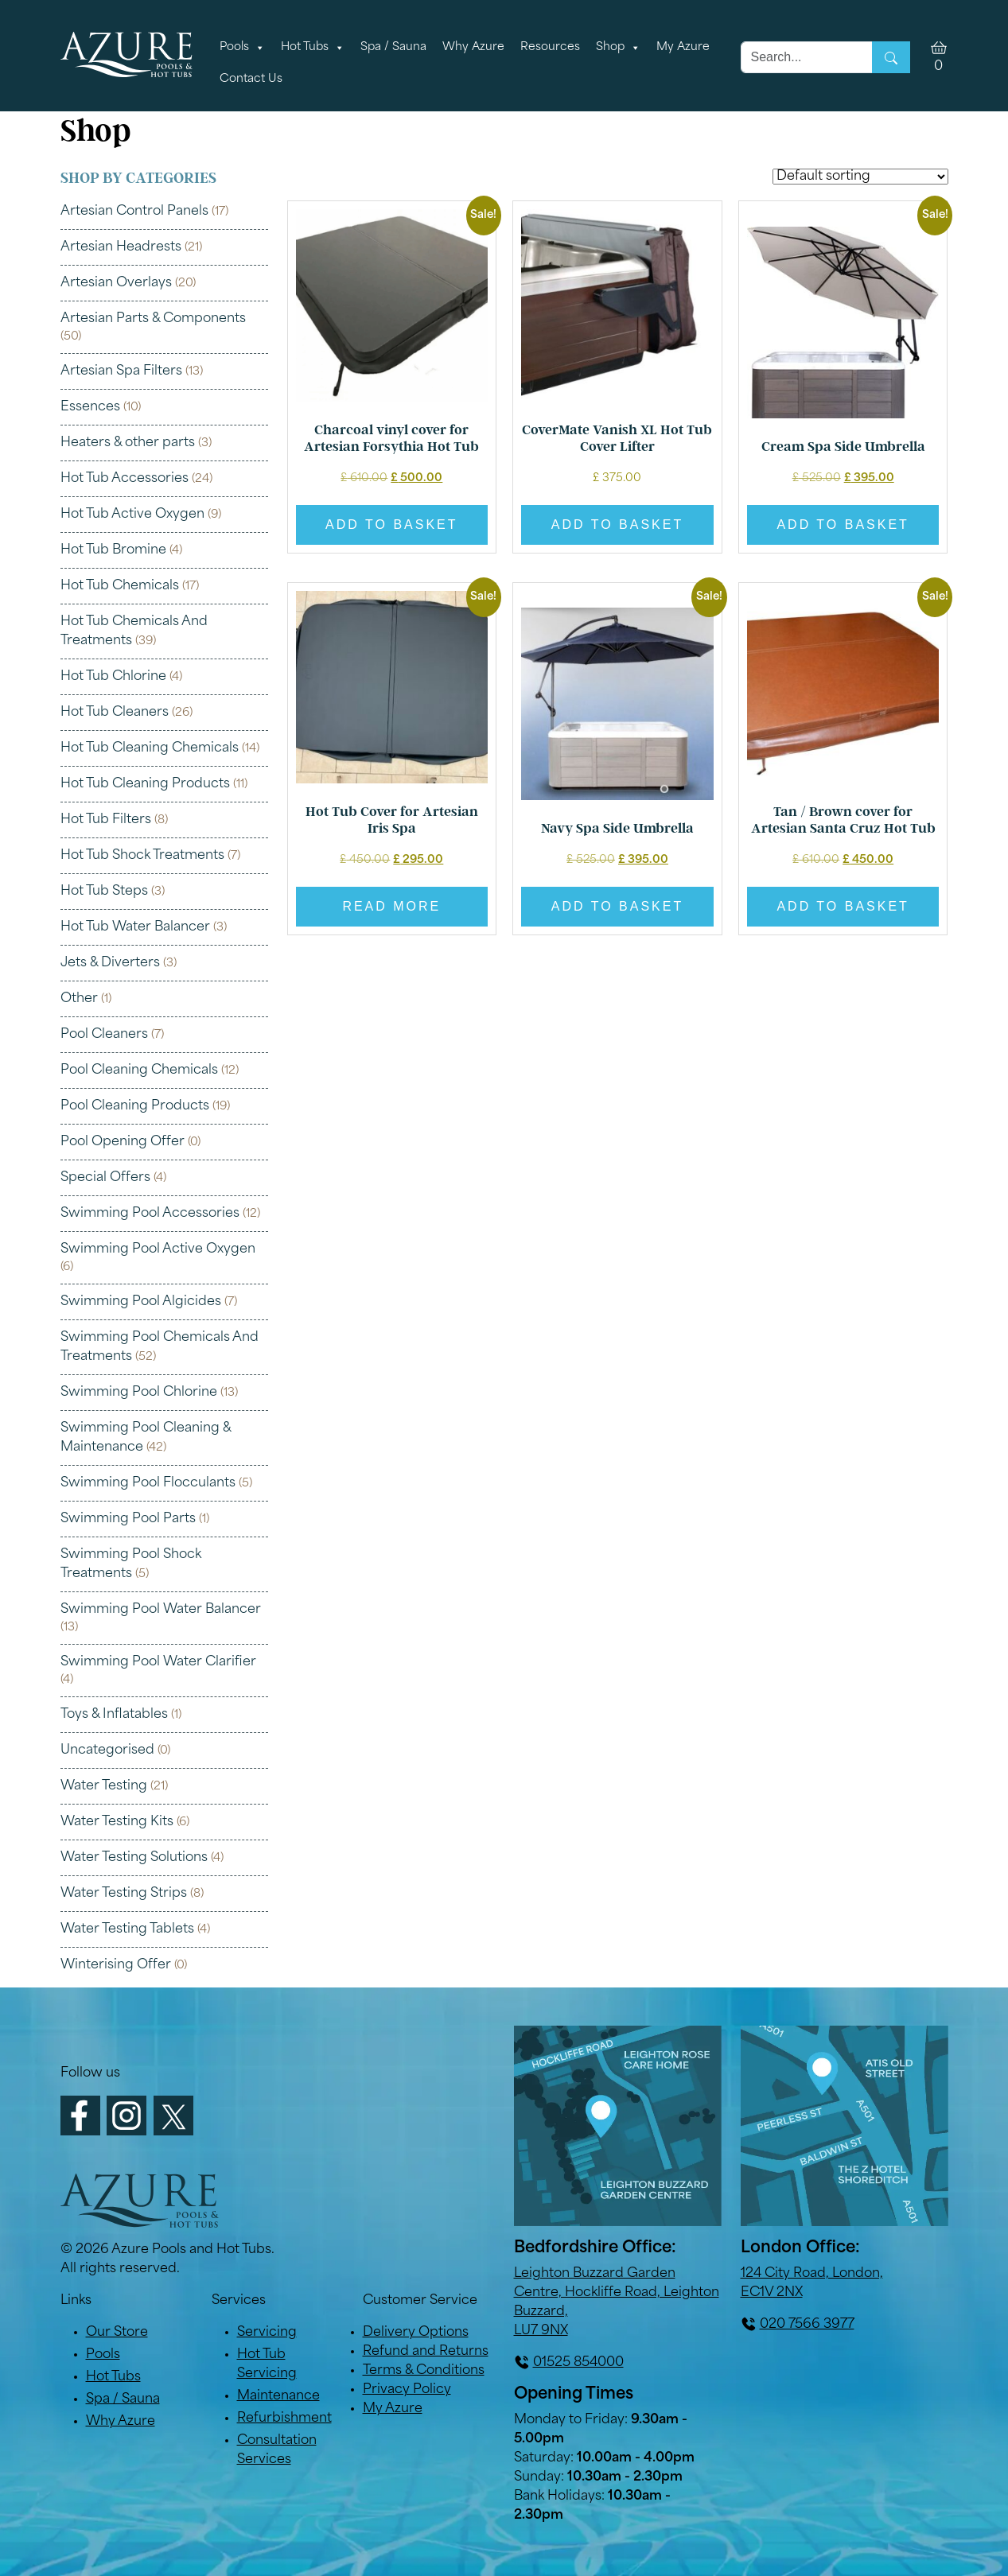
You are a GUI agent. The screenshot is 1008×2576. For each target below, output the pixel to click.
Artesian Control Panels (134, 211)
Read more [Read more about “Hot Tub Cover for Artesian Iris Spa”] (391, 906)
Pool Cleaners (104, 1034)
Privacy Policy (407, 2390)
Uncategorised (107, 1750)
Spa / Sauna (393, 47)
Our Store (117, 2332)
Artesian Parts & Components (153, 319)
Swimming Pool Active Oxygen (157, 1249)
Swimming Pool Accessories (149, 1213)
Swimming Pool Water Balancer (160, 1609)
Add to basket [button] (391, 524)
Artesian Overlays (116, 283)
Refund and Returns (425, 2351)
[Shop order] (860, 177)
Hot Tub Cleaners (114, 712)
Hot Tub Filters (105, 820)
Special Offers (105, 1177)
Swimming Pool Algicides (140, 1302)
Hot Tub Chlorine (113, 676)
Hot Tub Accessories (124, 478)
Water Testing (103, 1786)
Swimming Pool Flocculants (147, 1483)
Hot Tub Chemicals (119, 586)
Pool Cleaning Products (134, 1106)
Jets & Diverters (110, 963)
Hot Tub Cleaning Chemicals (149, 748)
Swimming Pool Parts (128, 1519)
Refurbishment (284, 2418)
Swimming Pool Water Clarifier (158, 1662)
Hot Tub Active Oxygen (132, 514)
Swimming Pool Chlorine (138, 1392)
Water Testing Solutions (134, 1857)
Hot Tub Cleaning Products (145, 784)
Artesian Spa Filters (121, 371)
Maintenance (278, 2396)
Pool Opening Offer (122, 1142)
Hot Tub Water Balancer (135, 927)
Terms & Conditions (424, 2370)
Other (79, 999)
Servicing (267, 2332)
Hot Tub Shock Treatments (142, 855)
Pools (242, 48)
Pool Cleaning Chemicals (139, 1070)
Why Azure (473, 47)
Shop (618, 48)
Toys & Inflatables (114, 1714)
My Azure (683, 47)
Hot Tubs (312, 48)
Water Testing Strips (123, 1893)
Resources (550, 47)
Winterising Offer (115, 1965)
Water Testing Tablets (127, 1929)
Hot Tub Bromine (113, 550)
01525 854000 (578, 2362)
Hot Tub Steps (104, 891)
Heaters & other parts (127, 443)
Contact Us (251, 79)
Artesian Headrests (120, 247)
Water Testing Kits (116, 1822)
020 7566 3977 (807, 2324)
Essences (90, 407)
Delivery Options (416, 2332)
